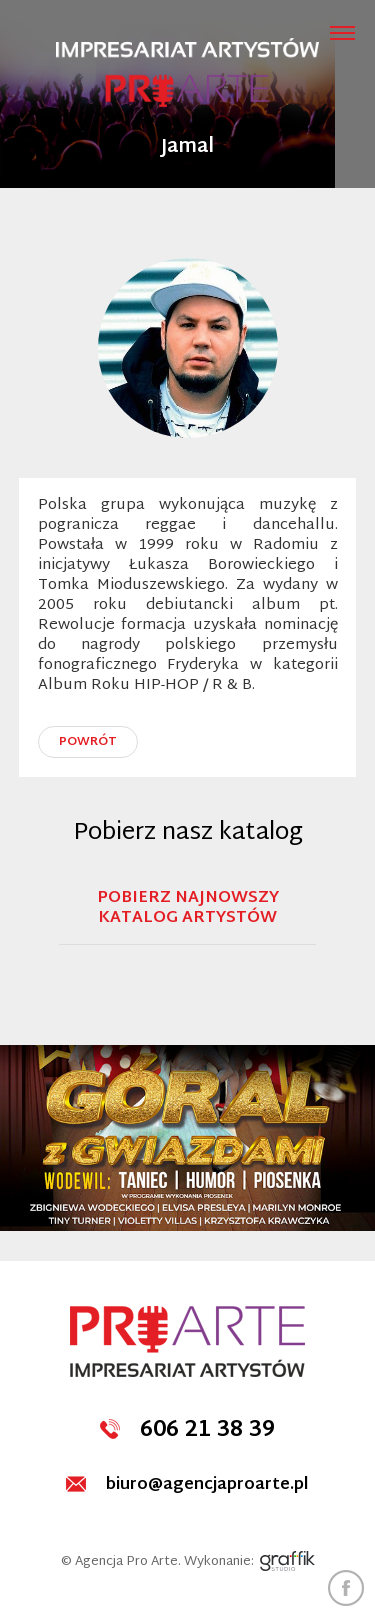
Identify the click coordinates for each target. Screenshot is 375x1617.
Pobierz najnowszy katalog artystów (188, 911)
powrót (88, 742)
